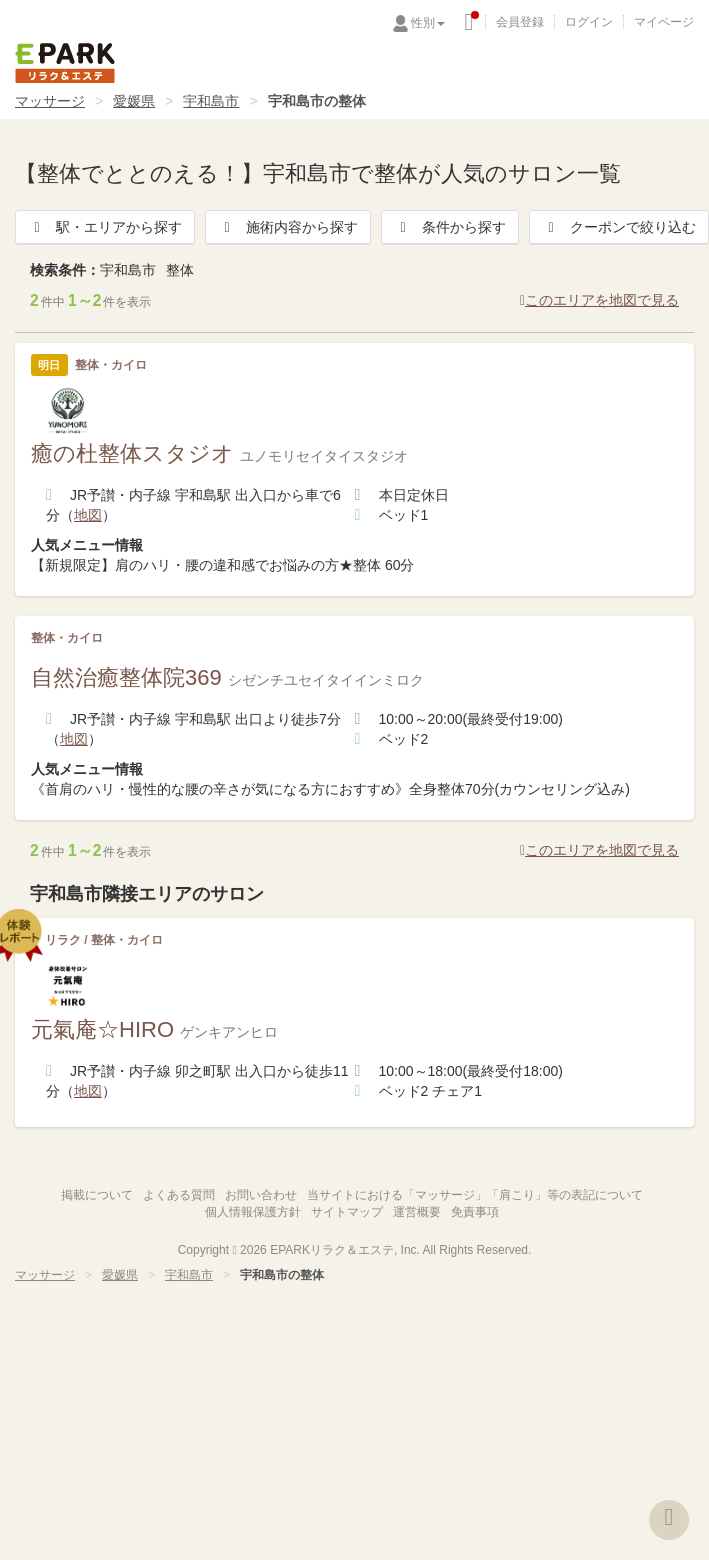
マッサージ (50, 101)
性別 (428, 23)
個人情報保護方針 (253, 1212)
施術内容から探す (288, 227)
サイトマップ (347, 1212)
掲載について (97, 1195)
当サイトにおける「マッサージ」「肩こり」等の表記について (475, 1195)
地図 (88, 515)
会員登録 (520, 22)
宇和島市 (211, 101)
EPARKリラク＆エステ (65, 63)
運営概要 (417, 1212)
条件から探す (450, 227)
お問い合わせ (261, 1195)
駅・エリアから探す (105, 227)
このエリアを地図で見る (599, 300)
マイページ (664, 22)
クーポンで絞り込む (619, 227)
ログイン (589, 22)
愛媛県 (134, 101)
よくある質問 (179, 1195)
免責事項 (475, 1212)
